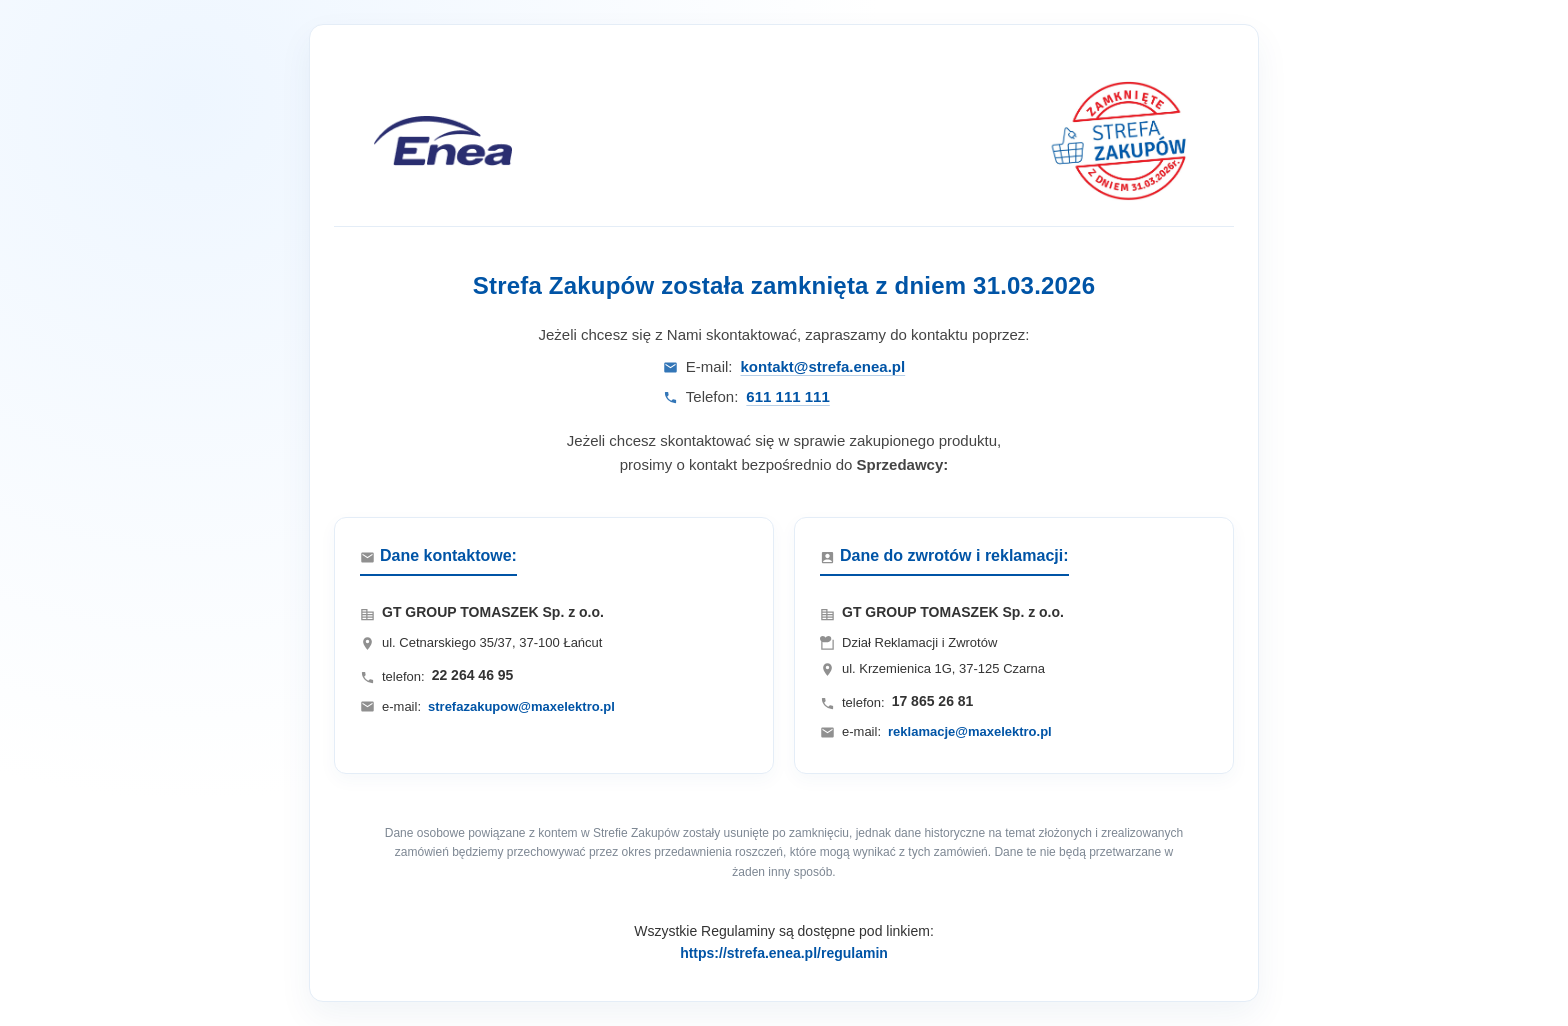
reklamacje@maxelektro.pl (970, 731)
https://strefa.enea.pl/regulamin (784, 953)
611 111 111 (787, 396)
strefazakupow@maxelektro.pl (521, 706)
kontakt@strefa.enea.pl (822, 366)
